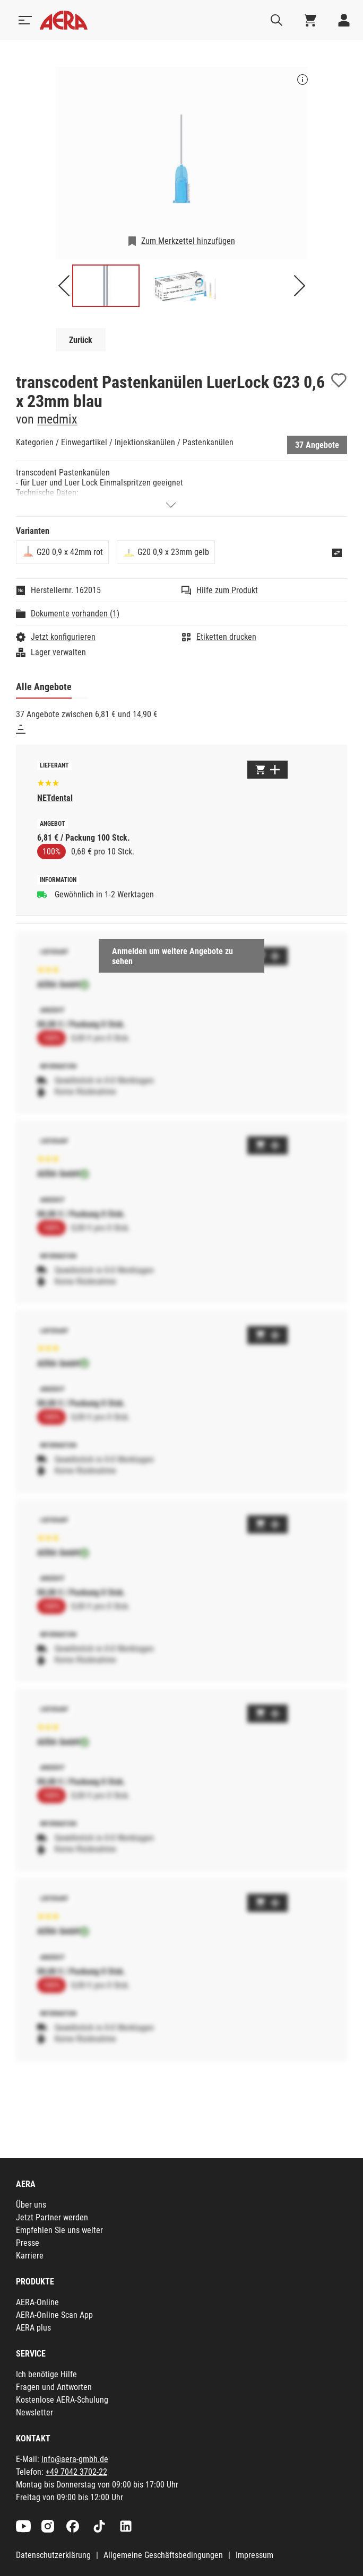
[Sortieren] (20, 729)
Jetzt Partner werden (52, 2217)
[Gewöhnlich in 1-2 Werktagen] (42, 894)
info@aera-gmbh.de (74, 2459)
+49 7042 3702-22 (76, 2472)
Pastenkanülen (208, 442)
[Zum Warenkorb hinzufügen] (267, 770)
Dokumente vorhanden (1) (75, 613)
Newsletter (34, 2412)
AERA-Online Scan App (54, 2315)
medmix (57, 419)
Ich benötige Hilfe (46, 2374)
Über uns (31, 2205)
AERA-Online (37, 2302)
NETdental (55, 798)
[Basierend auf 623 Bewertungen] (48, 782)
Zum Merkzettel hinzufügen (188, 241)
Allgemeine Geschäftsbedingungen (163, 2555)
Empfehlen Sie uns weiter (59, 2230)
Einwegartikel (84, 442)
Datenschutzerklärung (53, 2555)
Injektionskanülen (145, 442)
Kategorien (35, 442)
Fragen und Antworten (54, 2387)
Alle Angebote (44, 686)
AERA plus (33, 2328)
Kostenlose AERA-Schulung (62, 2400)
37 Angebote (317, 445)
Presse (27, 2243)
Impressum (254, 2555)
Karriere (30, 2256)
